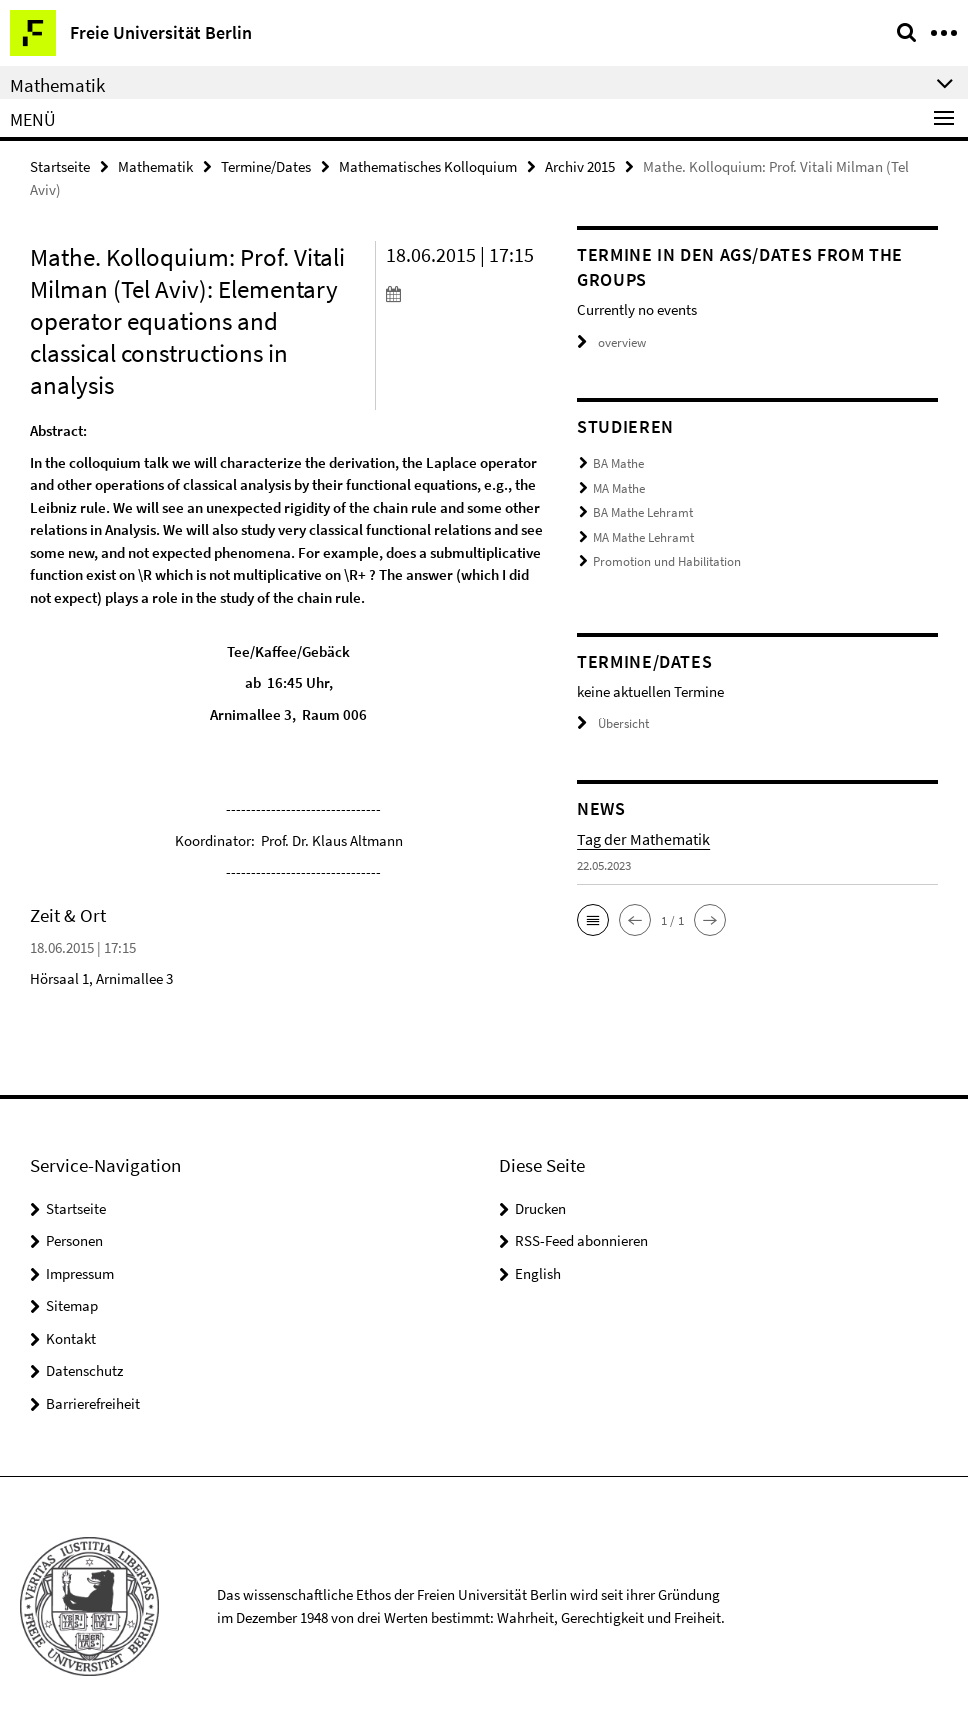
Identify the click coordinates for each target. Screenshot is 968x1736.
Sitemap (72, 1305)
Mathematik (155, 166)
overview (611, 342)
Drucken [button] (540, 1208)
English (538, 1273)
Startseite (60, 166)
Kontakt (71, 1338)
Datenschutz (84, 1370)
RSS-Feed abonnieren (581, 1240)
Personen (74, 1240)
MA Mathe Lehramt (643, 537)
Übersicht (613, 723)
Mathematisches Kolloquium (428, 166)
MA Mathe (619, 488)
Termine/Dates (266, 166)
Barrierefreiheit (93, 1403)
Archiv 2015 (580, 166)
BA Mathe (618, 463)
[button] (593, 920)
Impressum (80, 1273)
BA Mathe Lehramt (643, 512)
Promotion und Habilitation (667, 561)
